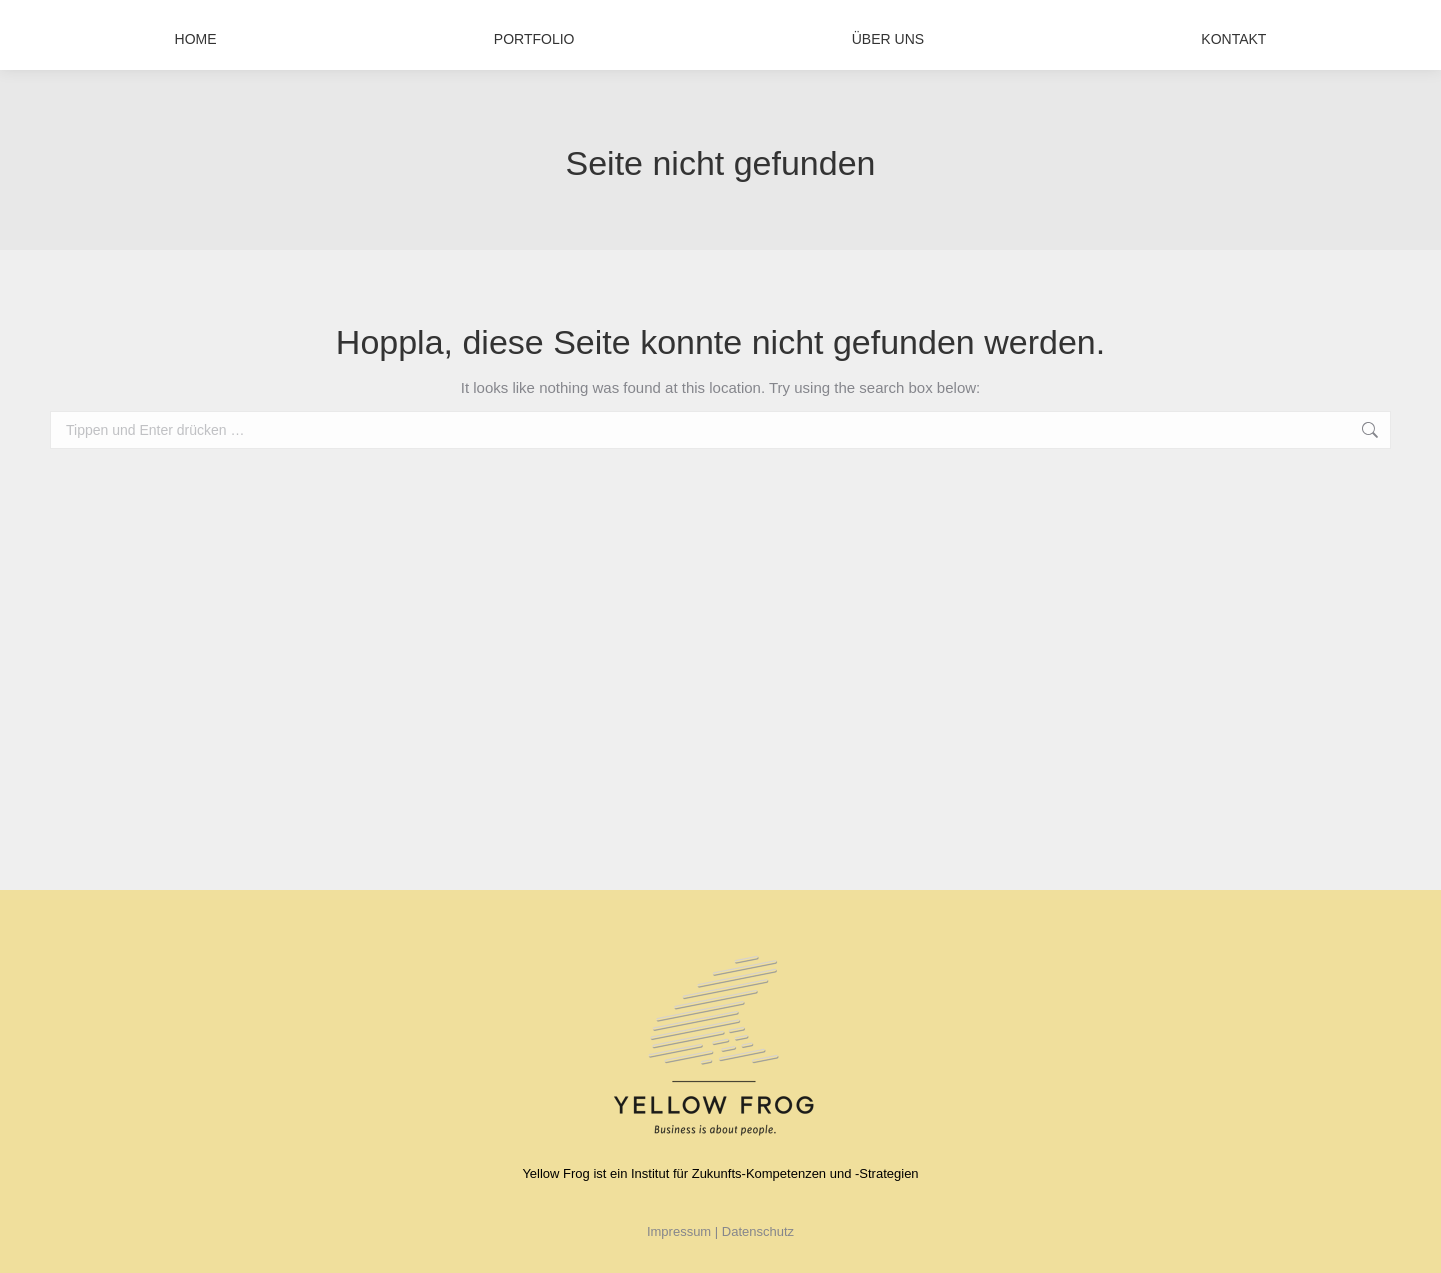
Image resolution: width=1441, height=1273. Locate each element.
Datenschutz (758, 1231)
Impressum (681, 1231)
